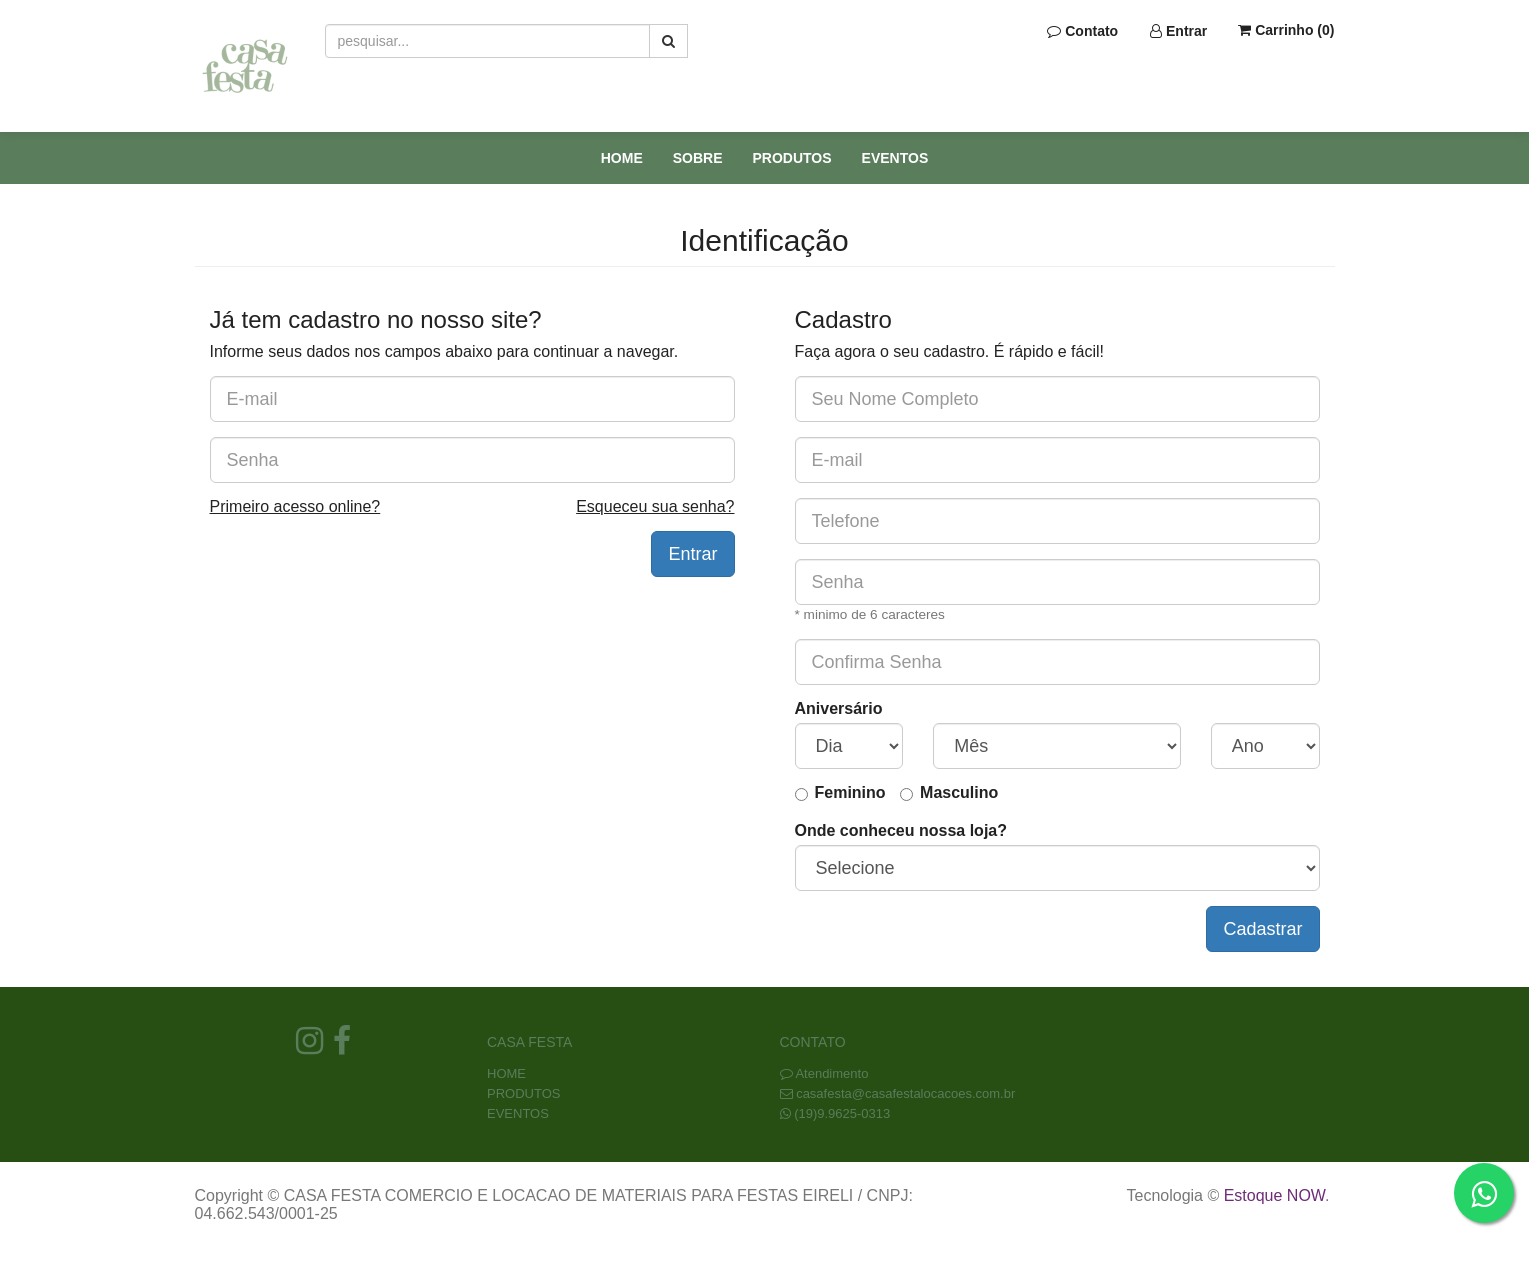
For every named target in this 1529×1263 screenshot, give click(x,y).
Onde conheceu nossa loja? (901, 830)
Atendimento (824, 1073)
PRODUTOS (792, 158)
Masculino (959, 792)
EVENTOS (895, 158)
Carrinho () (1286, 30)
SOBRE (698, 158)
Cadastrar (1262, 929)
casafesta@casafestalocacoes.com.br (905, 1093)
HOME (622, 158)
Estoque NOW (1274, 1195)
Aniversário (839, 708)
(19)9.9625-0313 (842, 1113)
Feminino (850, 792)
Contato (1082, 31)
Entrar (1178, 31)
